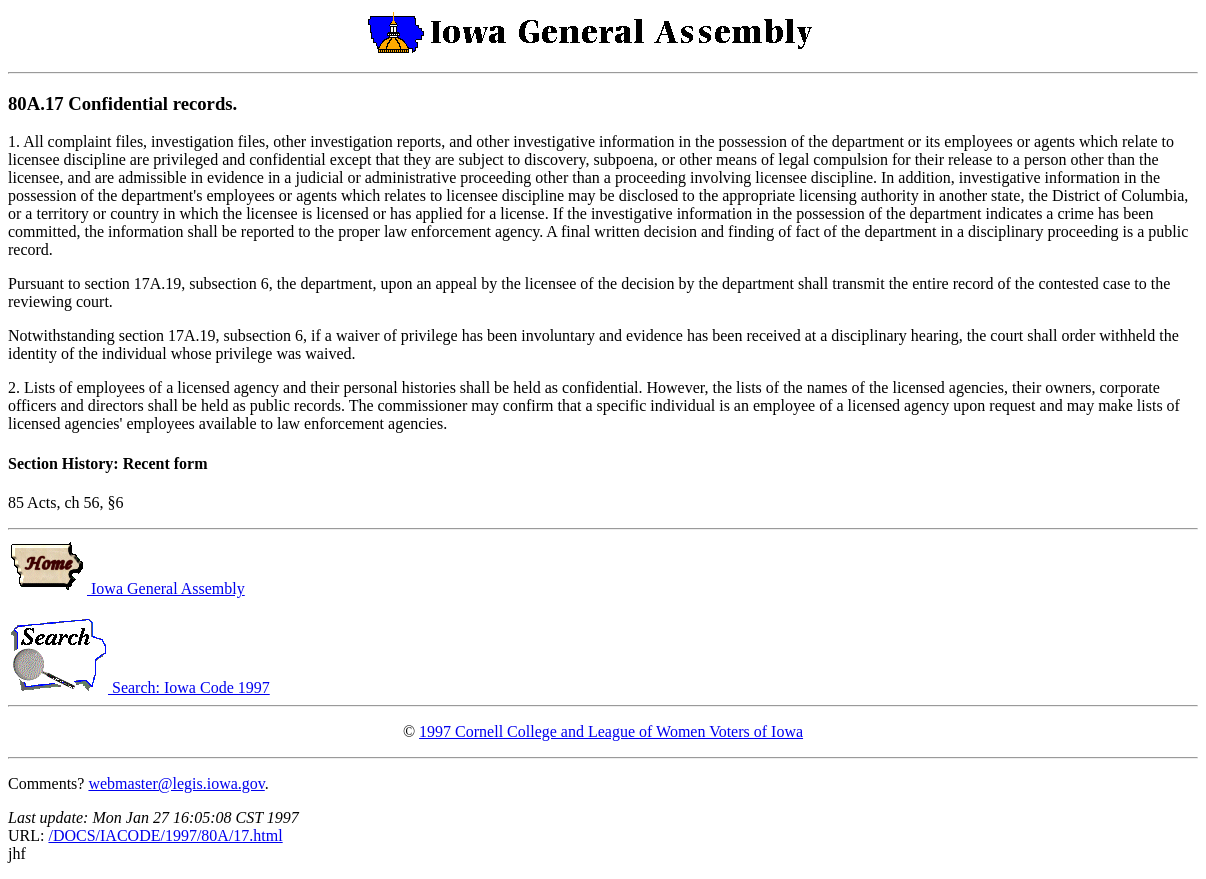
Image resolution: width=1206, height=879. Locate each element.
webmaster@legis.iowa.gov (176, 783)
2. (16, 387)
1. (15, 141)
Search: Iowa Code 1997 (139, 687)
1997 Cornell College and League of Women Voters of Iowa (611, 731)
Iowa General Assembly (126, 588)
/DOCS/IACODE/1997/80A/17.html (165, 835)
